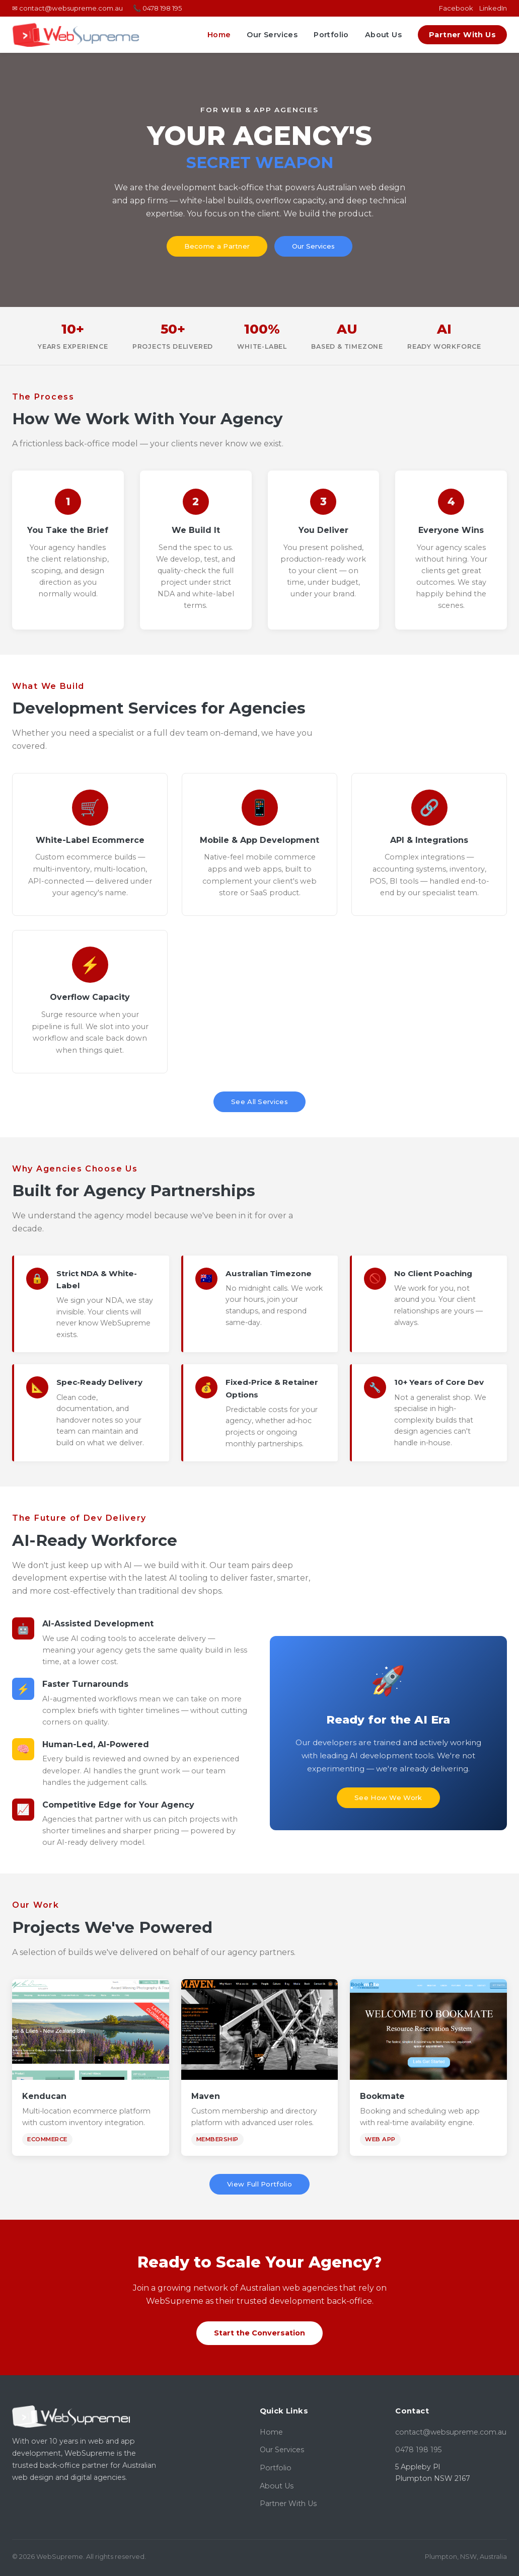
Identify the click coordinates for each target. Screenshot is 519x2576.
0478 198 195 (418, 2449)
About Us (383, 34)
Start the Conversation (259, 2332)
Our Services (272, 34)
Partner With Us (462, 34)
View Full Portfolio (259, 2184)
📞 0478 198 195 (157, 8)
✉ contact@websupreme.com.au (67, 8)
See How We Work (388, 1797)
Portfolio (331, 34)
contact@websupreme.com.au (450, 2432)
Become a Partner (217, 246)
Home (219, 34)
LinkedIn (493, 8)
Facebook (456, 8)
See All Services (259, 1102)
